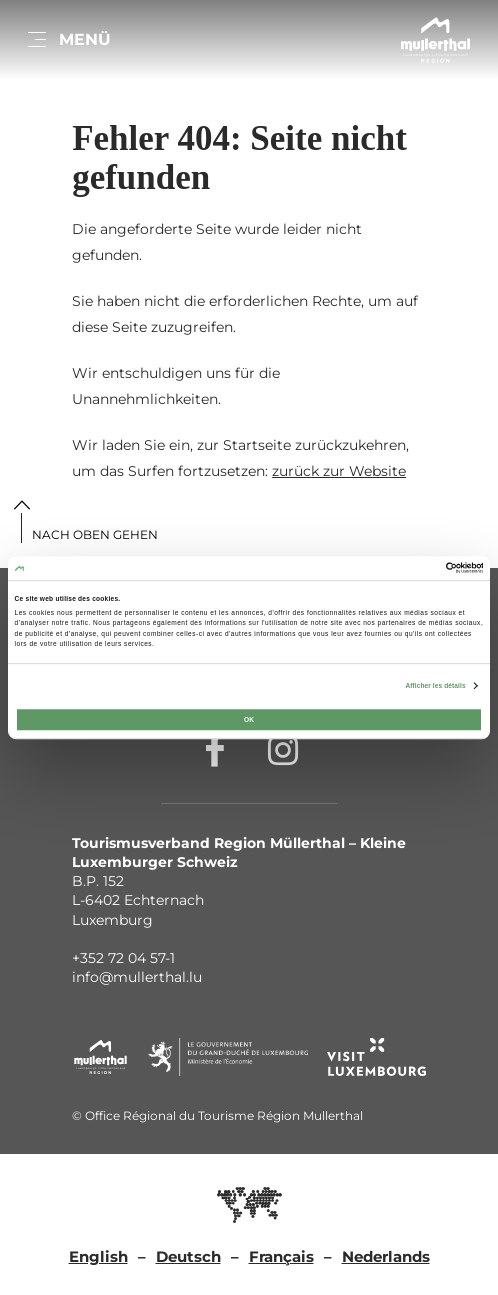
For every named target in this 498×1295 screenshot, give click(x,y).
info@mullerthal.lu (137, 977)
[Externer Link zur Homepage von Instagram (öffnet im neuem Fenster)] (283, 749)
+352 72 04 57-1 (123, 958)
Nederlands (386, 1256)
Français (281, 1256)
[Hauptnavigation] (68, 40)
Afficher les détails (435, 685)
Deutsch (188, 1256)
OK (249, 719)
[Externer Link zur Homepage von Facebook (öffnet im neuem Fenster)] (215, 749)
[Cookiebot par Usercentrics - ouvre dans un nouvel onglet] (395, 567)
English (98, 1256)
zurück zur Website (339, 471)
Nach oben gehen (95, 534)
